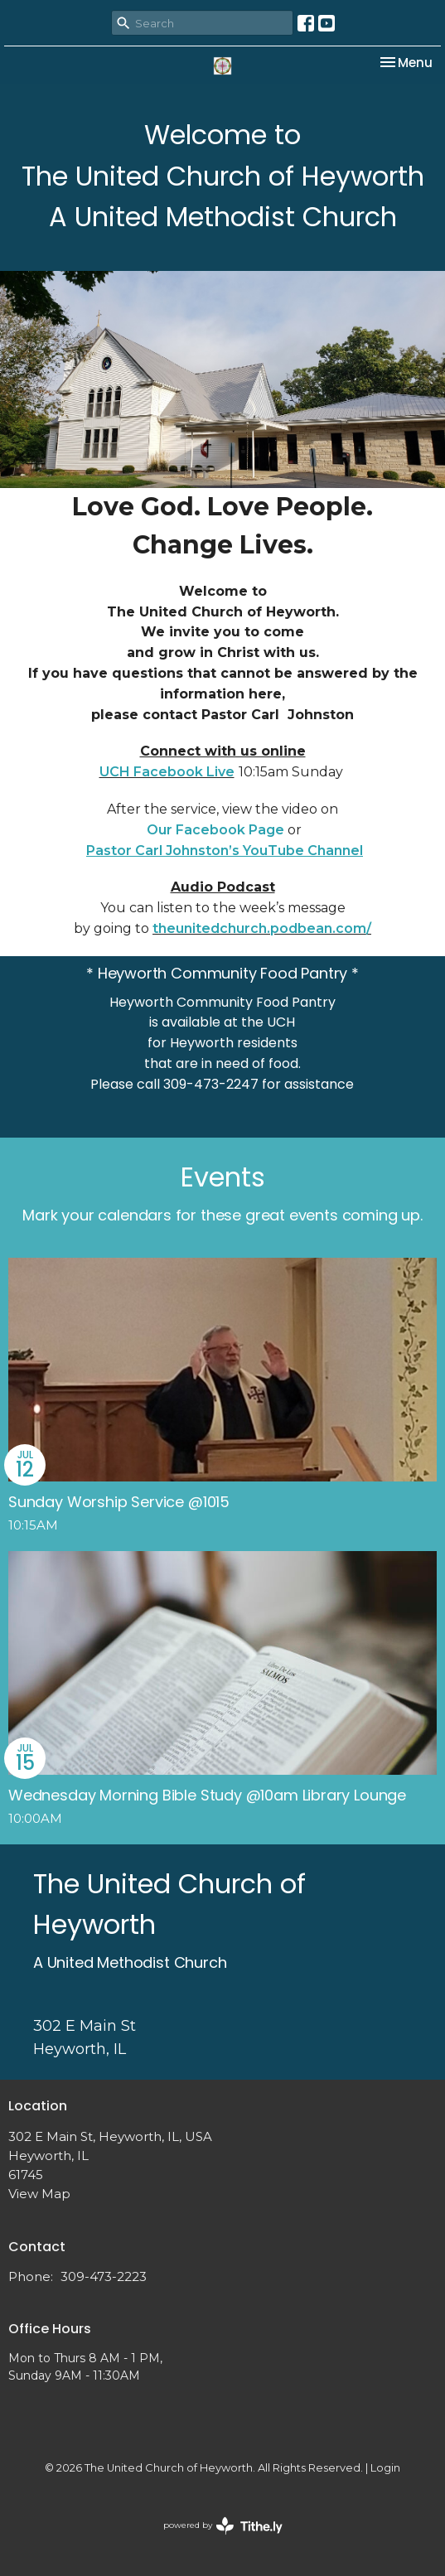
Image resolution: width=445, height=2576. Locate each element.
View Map (39, 2193)
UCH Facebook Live (167, 772)
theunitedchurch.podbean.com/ (261, 928)
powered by (223, 2525)
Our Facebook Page (215, 830)
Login (385, 2468)
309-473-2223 (103, 2276)
